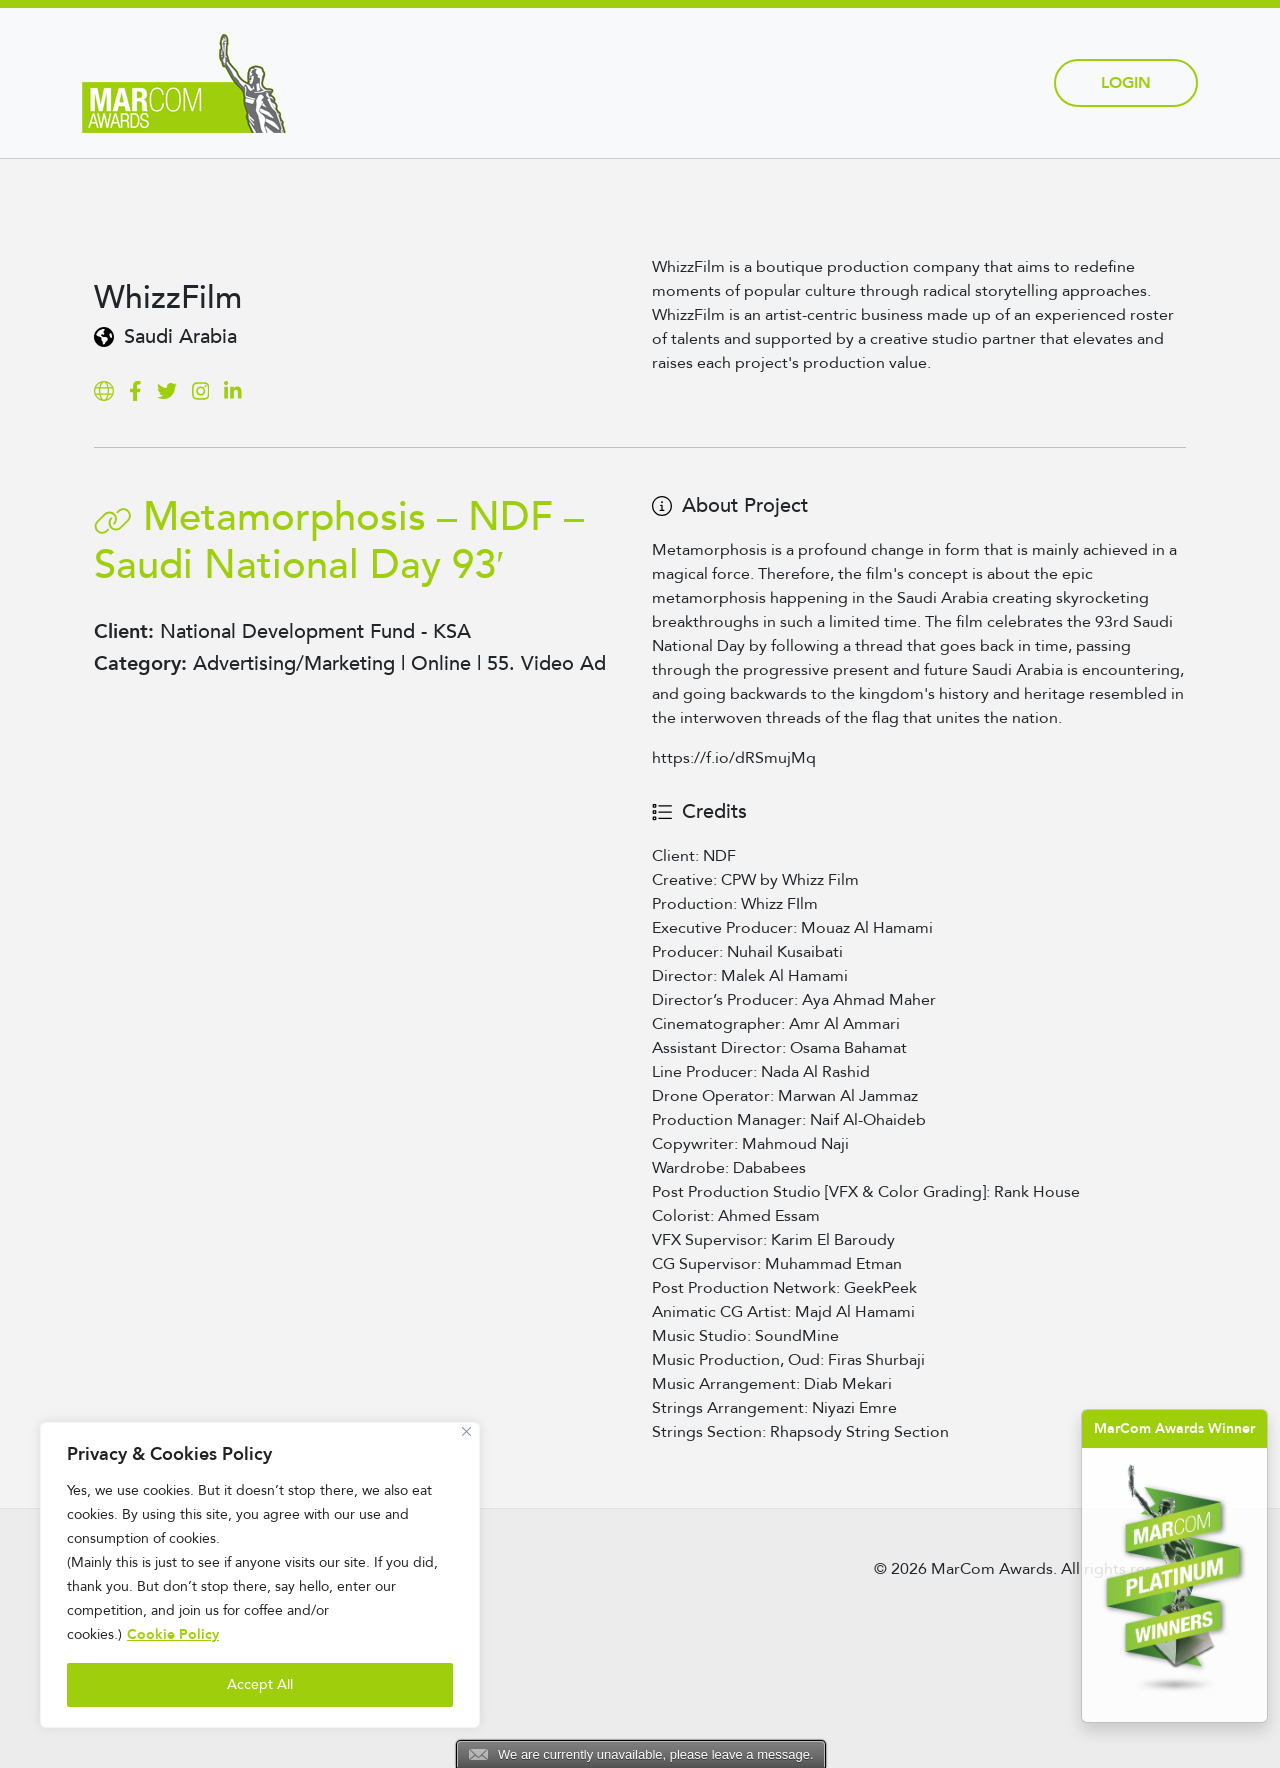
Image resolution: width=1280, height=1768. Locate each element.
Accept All (260, 1684)
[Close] (466, 1431)
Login (1126, 83)
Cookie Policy (173, 1634)
